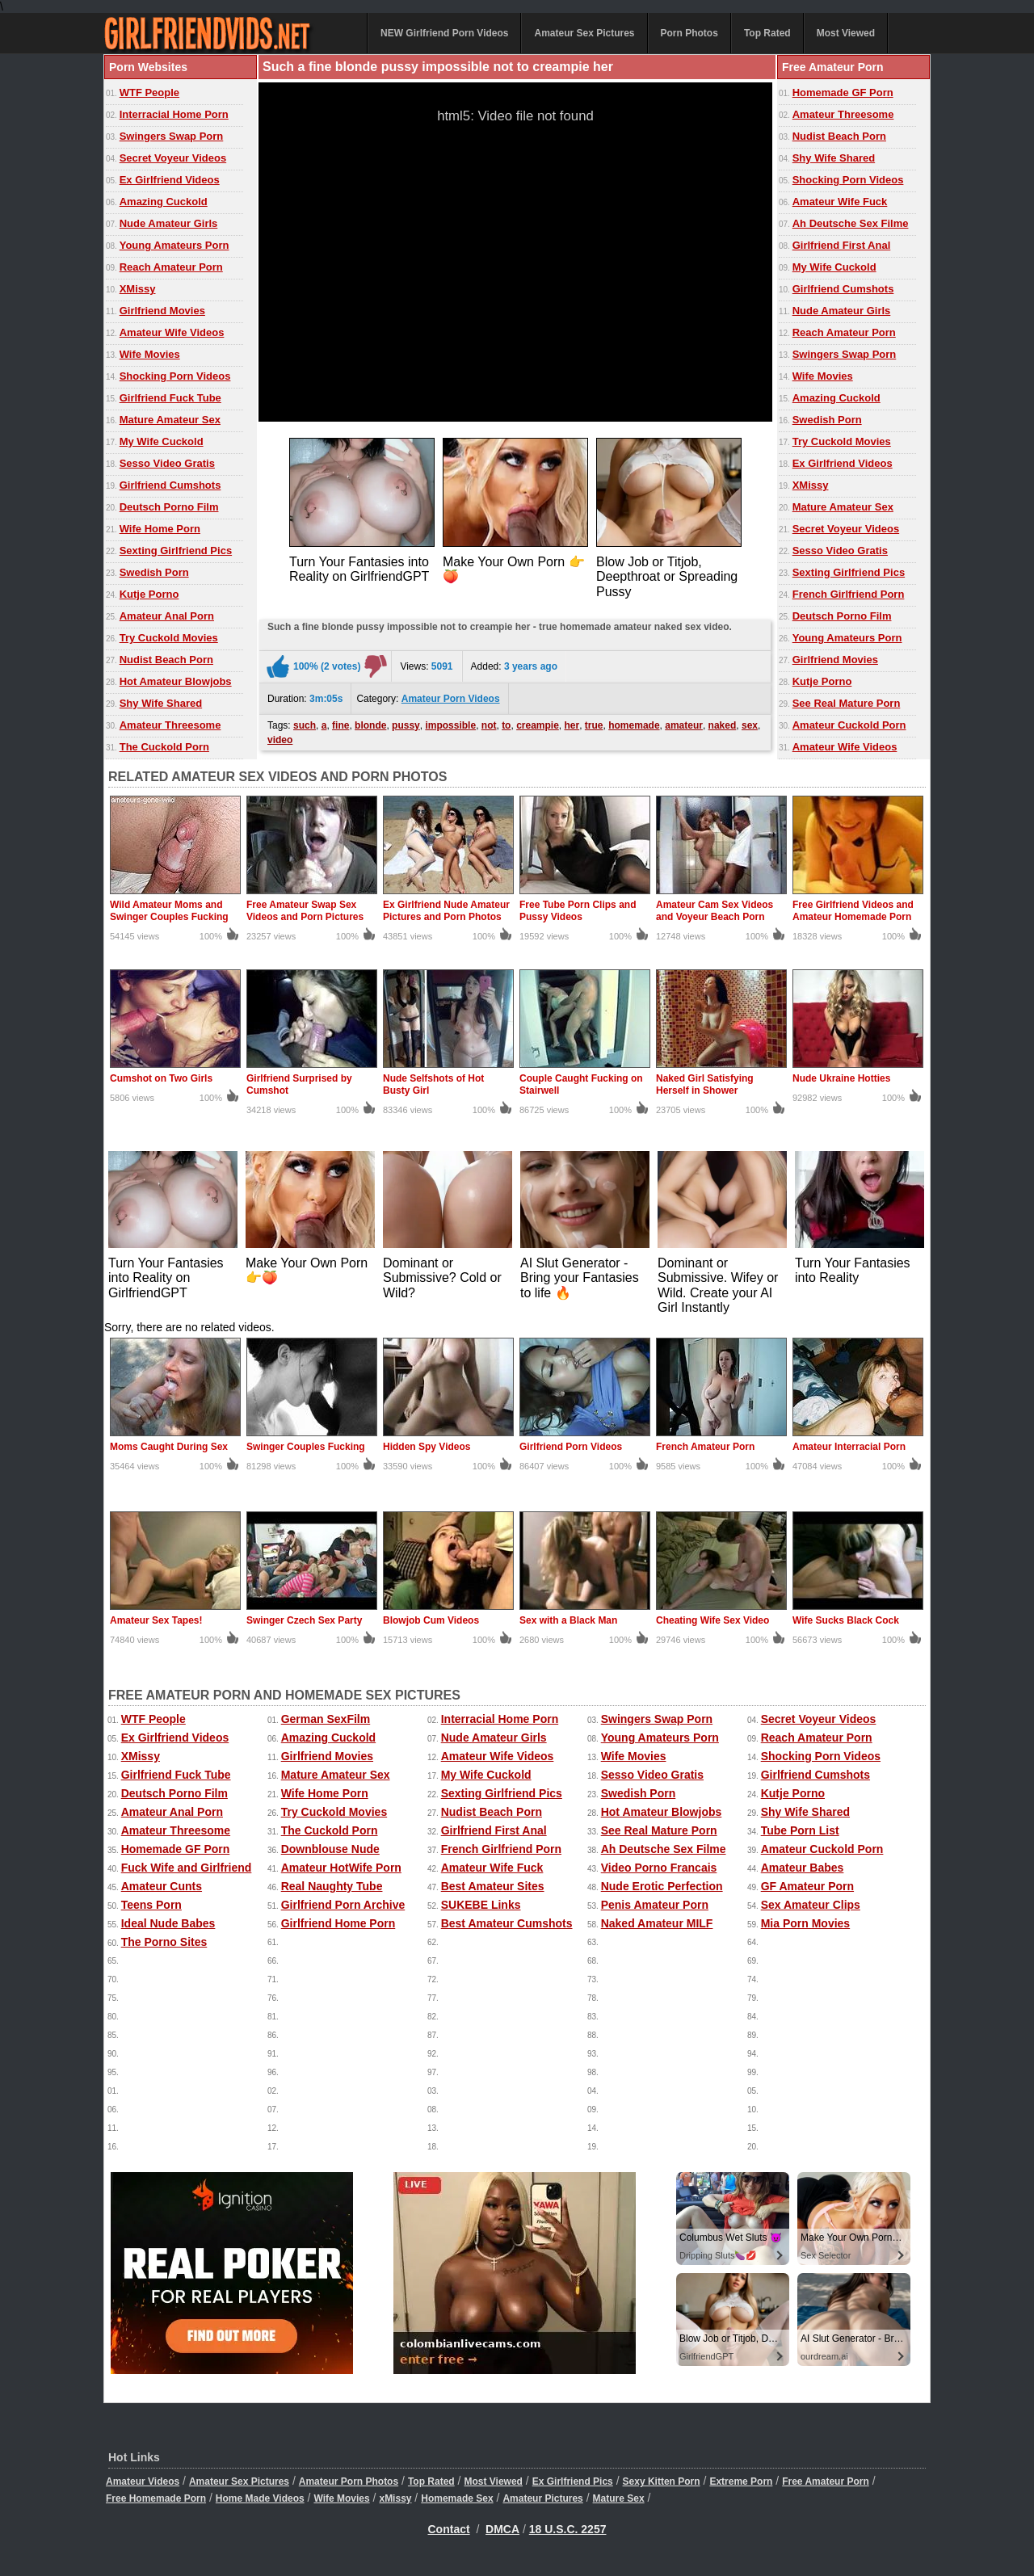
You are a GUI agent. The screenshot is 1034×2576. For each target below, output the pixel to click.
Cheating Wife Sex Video (712, 1620)
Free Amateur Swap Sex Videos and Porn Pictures (305, 910)
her (572, 725)
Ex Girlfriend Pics (572, 2481)
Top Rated (767, 33)
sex (750, 725)
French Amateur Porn (705, 1446)
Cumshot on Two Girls (161, 1078)
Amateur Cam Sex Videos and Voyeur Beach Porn (714, 910)
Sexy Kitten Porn (661, 2481)
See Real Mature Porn (846, 703)
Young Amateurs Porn (174, 245)
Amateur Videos (142, 2481)
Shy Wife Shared (161, 703)
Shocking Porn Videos (175, 376)
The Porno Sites (164, 1941)
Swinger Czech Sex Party (304, 1620)
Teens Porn (151, 1904)
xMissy (395, 2498)
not (489, 725)
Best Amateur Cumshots (507, 1923)
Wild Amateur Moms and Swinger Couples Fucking (169, 910)
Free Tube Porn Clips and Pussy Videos (577, 910)
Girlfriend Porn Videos (570, 1446)
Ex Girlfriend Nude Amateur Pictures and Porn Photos (446, 910)
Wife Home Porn (160, 529)
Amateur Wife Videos (172, 332)
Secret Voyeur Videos (173, 158)
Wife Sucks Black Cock (845, 1620)
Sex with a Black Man (568, 1620)
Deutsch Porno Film (169, 507)
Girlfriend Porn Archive (343, 1904)
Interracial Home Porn (174, 114)
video (279, 740)
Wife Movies (150, 354)
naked (722, 725)
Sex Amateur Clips (810, 1904)
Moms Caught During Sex (169, 1446)
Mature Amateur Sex (170, 420)
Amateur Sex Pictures (584, 33)
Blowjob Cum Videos (431, 1620)
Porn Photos (689, 33)
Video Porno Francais (659, 1867)
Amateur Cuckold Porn (849, 725)
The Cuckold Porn (164, 747)
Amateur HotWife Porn (341, 1867)
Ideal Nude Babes (168, 1923)
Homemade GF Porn (842, 92)
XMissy (138, 289)
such (304, 725)
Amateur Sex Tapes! (156, 1620)
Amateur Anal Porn (167, 616)
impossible (450, 725)
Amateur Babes (802, 1867)
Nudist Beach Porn (166, 659)
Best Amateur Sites (492, 1886)
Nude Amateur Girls (169, 223)
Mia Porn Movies (805, 1923)
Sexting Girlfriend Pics (176, 550)
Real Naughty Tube (332, 1886)
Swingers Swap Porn (172, 136)
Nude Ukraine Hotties (841, 1078)
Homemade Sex (457, 2498)
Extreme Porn (740, 2481)
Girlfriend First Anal (841, 245)
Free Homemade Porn (156, 2498)
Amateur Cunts (161, 1886)
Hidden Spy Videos (426, 1446)
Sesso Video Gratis (167, 463)
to (506, 725)
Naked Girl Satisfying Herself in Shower (705, 1084)
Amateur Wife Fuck (840, 201)
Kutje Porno (149, 594)
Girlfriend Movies (162, 311)
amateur (684, 725)
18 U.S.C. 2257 (568, 2529)
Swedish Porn (154, 572)
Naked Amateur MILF (657, 1923)
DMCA (502, 2529)
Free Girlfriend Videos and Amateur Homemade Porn (853, 910)
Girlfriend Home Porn (338, 1923)
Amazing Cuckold (164, 201)
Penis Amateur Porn (654, 1904)
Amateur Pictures (542, 2498)
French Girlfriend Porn (848, 594)
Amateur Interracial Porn (849, 1446)
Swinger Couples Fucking (305, 1446)
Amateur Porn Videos (450, 698)
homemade (633, 725)
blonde (370, 725)
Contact (449, 2529)
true (594, 725)
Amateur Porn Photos (348, 2481)
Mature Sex (619, 2498)
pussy (406, 725)
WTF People (149, 92)
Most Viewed (846, 33)
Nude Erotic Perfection (662, 1886)
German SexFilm (326, 1718)
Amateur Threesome (170, 725)
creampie (537, 725)
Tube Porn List (800, 1830)
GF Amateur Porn (807, 1886)
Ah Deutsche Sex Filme (850, 223)
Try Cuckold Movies (169, 638)
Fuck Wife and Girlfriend (186, 1867)
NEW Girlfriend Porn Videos (444, 33)
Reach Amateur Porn (171, 267)
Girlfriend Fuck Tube (170, 398)
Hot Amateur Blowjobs (176, 681)
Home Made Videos (260, 2498)
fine (340, 725)
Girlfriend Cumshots (170, 485)
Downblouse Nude (330, 1849)
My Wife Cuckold (162, 441)
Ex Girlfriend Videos (170, 180)
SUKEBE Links (481, 1904)
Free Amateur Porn (825, 2481)
